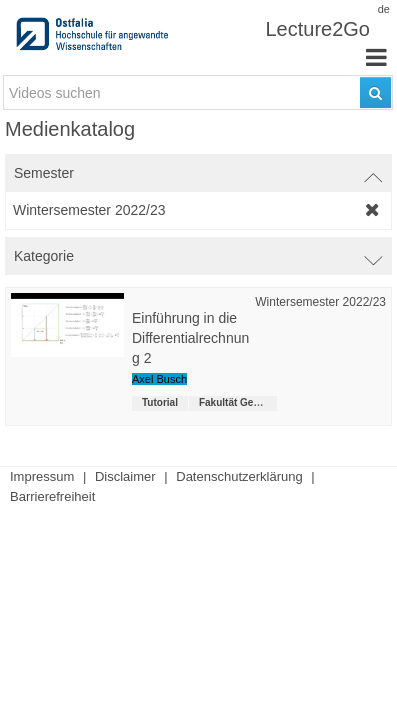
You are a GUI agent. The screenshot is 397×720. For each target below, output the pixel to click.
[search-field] (198, 92)
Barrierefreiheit (52, 496)
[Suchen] (375, 92)
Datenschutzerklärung (239, 476)
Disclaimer (125, 476)
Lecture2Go (317, 29)
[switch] (198, 173)
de (384, 9)
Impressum (42, 476)
